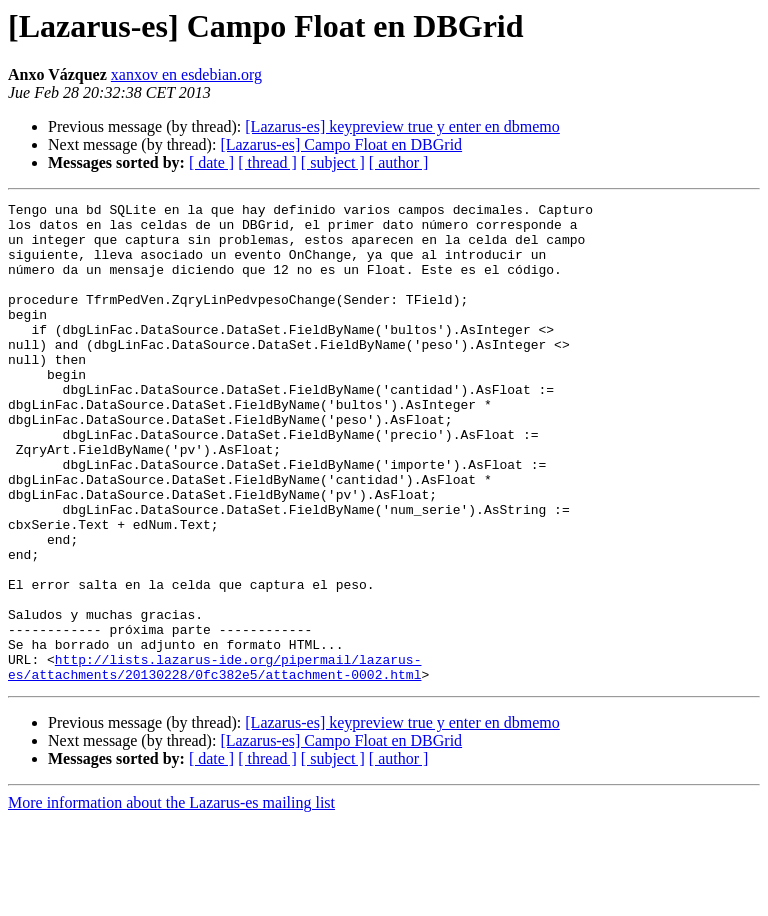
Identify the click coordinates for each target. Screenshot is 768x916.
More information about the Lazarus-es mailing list (171, 898)
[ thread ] (267, 162)
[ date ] (211, 162)
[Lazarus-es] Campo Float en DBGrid (341, 144)
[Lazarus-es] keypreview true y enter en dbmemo (402, 126)
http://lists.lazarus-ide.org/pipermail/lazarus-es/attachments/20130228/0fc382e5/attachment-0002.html (214, 761)
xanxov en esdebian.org (186, 74)
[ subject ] (333, 162)
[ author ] (399, 162)
